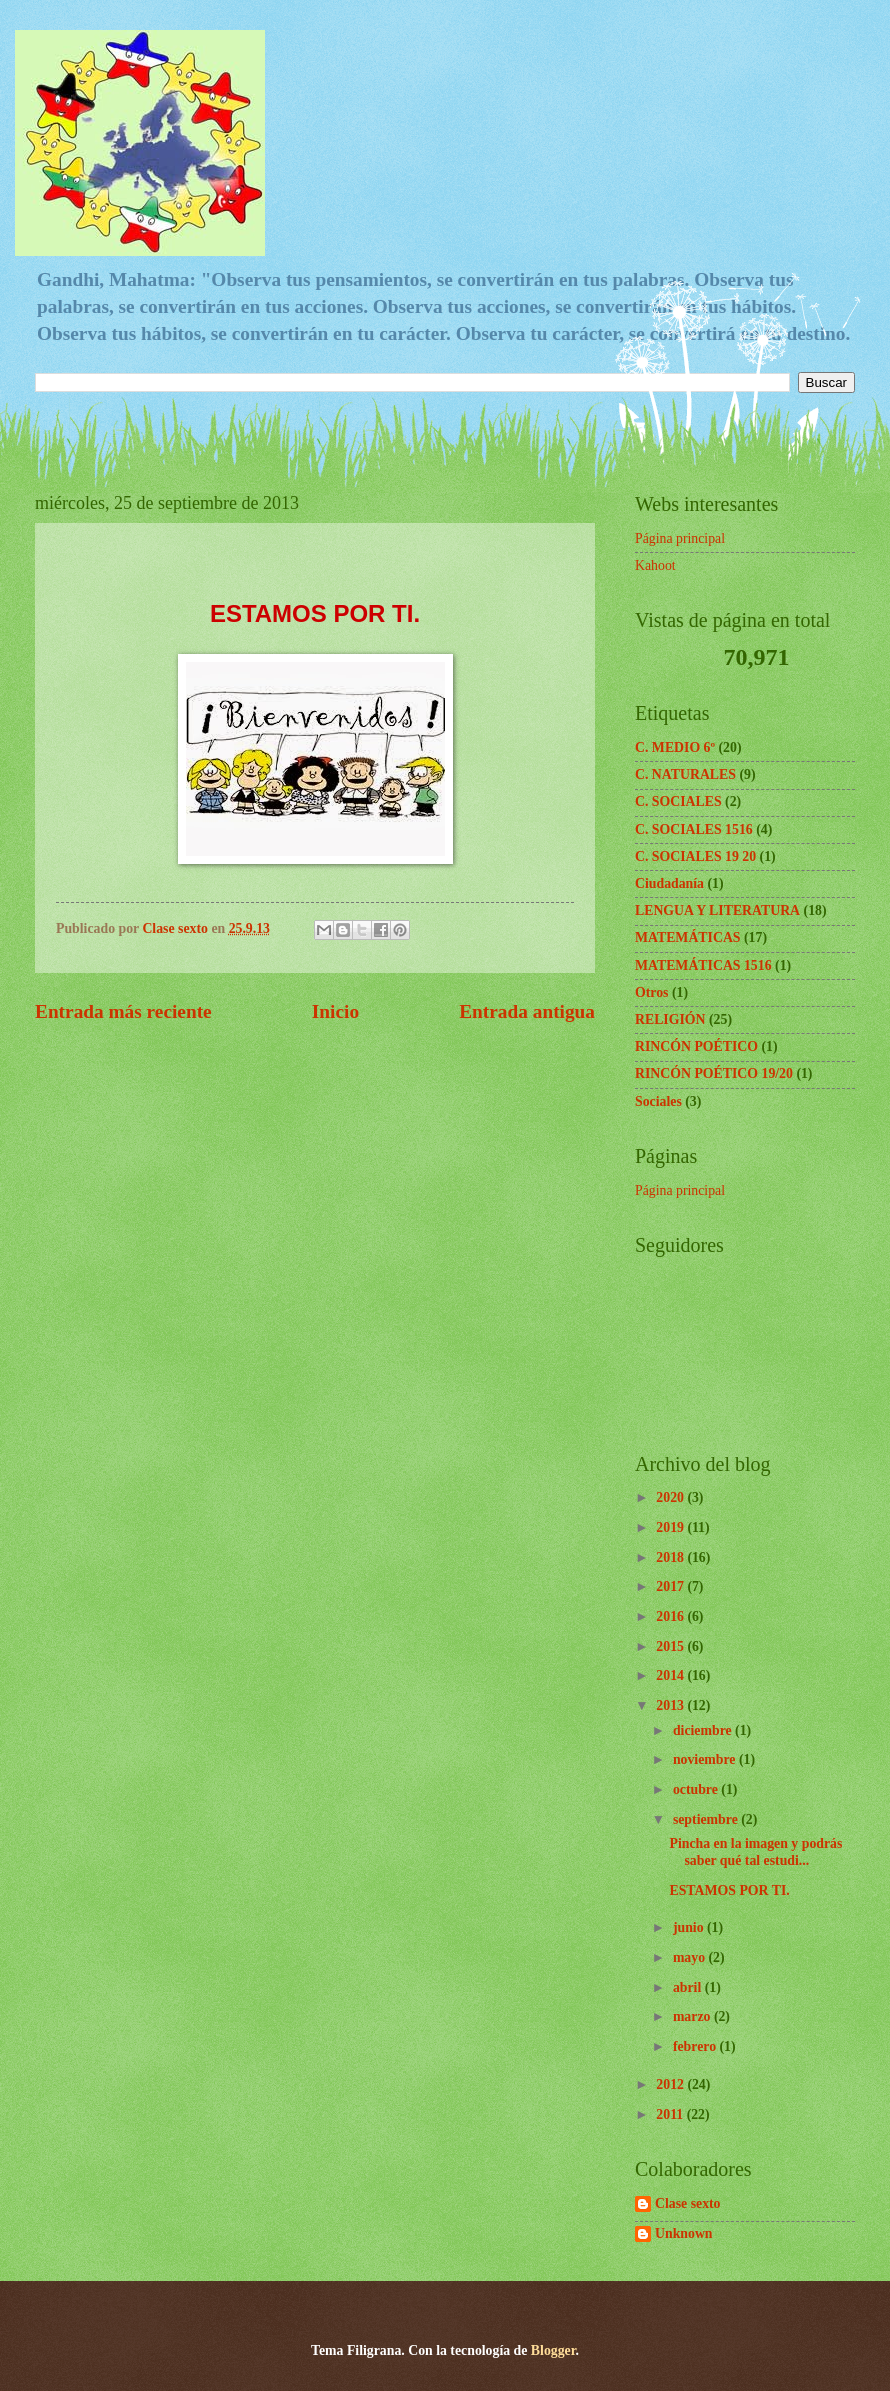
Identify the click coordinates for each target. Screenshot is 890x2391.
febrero (696, 2046)
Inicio (335, 1011)
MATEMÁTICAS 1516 (703, 965)
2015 (671, 1646)
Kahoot (655, 565)
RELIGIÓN (670, 1019)
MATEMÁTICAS (688, 937)
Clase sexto (688, 2203)
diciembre (704, 1730)
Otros (651, 992)
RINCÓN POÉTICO (696, 1046)
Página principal (680, 538)
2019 (671, 1527)
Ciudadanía (669, 883)
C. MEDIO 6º (675, 747)
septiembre (707, 1819)
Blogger (553, 2350)
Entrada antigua (527, 1011)
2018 (671, 1557)
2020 (671, 1497)
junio (690, 1927)
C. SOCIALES (678, 801)
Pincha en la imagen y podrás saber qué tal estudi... (755, 1852)
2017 (671, 1586)
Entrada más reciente (123, 1011)
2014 (671, 1675)
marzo (693, 2016)
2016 (671, 1616)
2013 (671, 1705)
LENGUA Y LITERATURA (717, 910)
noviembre (706, 1759)
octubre (697, 1789)
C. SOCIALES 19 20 (695, 856)
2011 (671, 2114)
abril (689, 1987)
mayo (691, 1957)
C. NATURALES (685, 774)
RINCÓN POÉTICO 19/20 (714, 1073)
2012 (671, 2084)
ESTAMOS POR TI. (729, 1890)
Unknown (684, 2233)
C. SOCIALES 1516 (694, 829)
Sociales (658, 1101)
